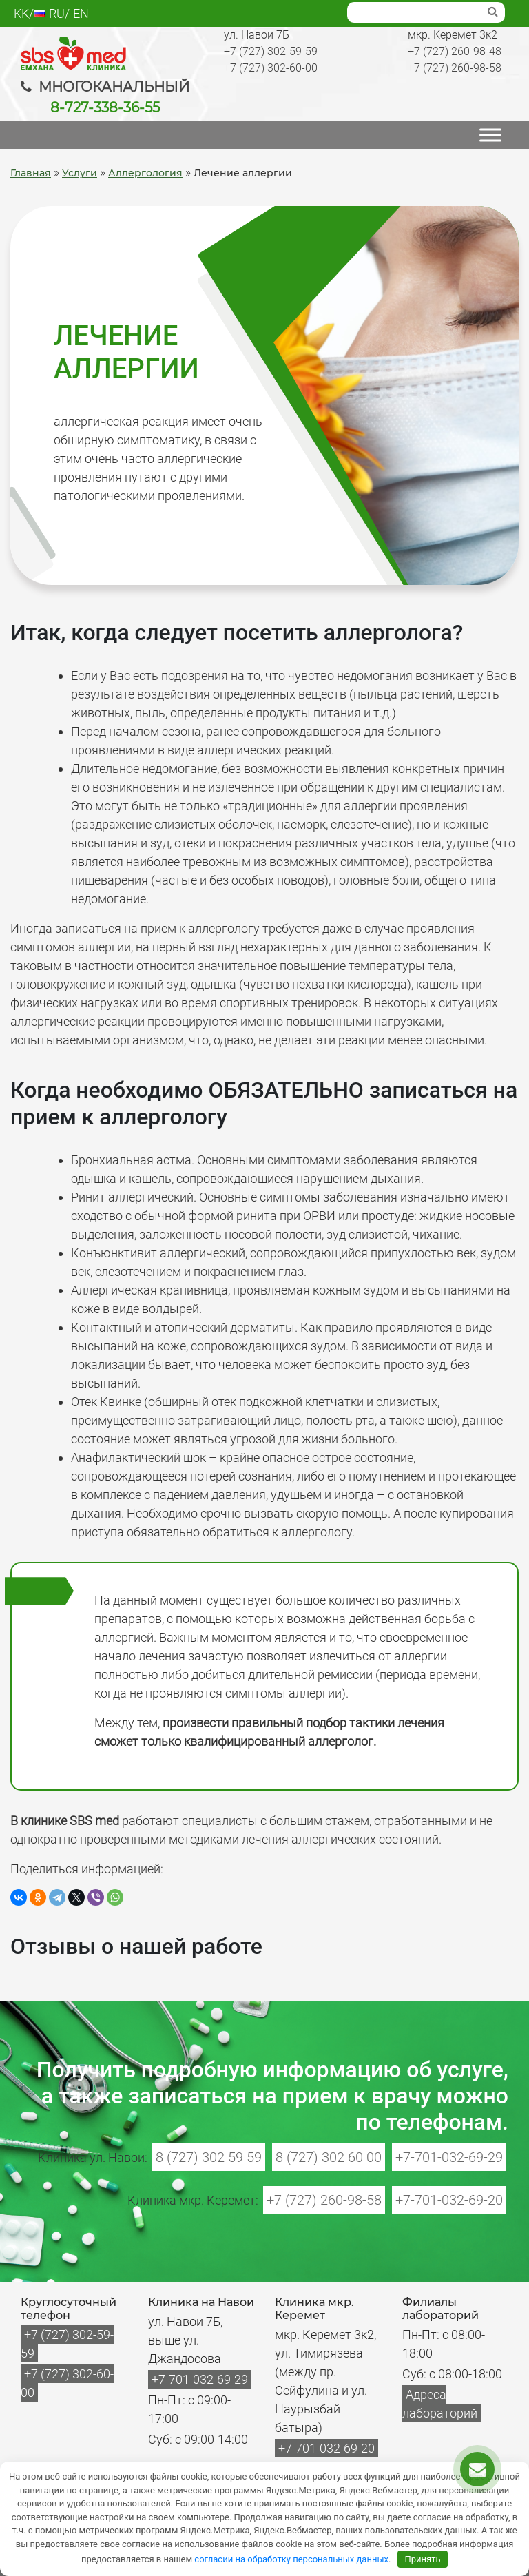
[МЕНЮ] (490, 134)
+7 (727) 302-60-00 (271, 67)
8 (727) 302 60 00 (329, 2157)
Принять (423, 2559)
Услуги (79, 173)
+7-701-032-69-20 (449, 2200)
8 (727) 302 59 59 (209, 2157)
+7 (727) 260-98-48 (454, 51)
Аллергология (145, 173)
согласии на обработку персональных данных (291, 2559)
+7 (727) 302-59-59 (271, 51)
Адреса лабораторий (439, 2403)
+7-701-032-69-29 (449, 2157)
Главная (30, 173)
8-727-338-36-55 (105, 107)
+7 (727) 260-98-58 (454, 67)
